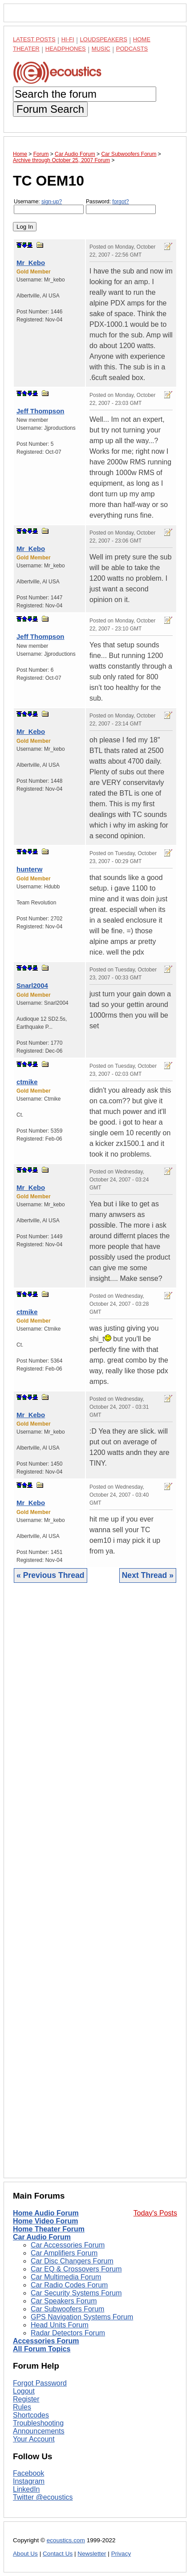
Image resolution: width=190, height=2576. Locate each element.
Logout (24, 2391)
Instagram (28, 2481)
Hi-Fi (67, 39)
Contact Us (58, 2553)
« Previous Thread (50, 1575)
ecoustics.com (66, 2540)
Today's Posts (155, 2213)
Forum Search (50, 109)
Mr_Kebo (30, 262)
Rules (22, 2407)
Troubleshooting (38, 2423)
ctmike (27, 1082)
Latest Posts (34, 39)
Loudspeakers (103, 39)
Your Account (34, 2439)
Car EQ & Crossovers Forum (76, 2269)
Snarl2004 (32, 985)
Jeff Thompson (40, 411)
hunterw (29, 869)
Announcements (39, 2431)
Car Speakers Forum (64, 2301)
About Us (25, 2553)
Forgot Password (40, 2383)
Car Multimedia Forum (66, 2277)
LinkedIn (26, 2489)
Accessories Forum (46, 2341)
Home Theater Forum (49, 2229)
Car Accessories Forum (68, 2245)
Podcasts (132, 48)
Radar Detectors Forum (68, 2333)
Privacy (121, 2553)
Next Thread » (148, 1575)
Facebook (28, 2473)
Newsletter (91, 2553)
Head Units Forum (60, 2325)
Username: (49, 206)
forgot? (120, 201)
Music (101, 48)
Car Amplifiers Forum (64, 2253)
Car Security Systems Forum (76, 2293)
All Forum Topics (41, 2349)
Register (26, 2399)
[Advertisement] (95, 1887)
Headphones (65, 48)
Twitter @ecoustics (43, 2497)
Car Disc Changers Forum (72, 2261)
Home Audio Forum (46, 2213)
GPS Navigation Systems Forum (82, 2317)
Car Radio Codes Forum (69, 2285)
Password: (121, 206)
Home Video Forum (45, 2221)
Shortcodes (31, 2415)
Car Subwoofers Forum (67, 2309)
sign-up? (51, 201)
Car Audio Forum (42, 2237)
